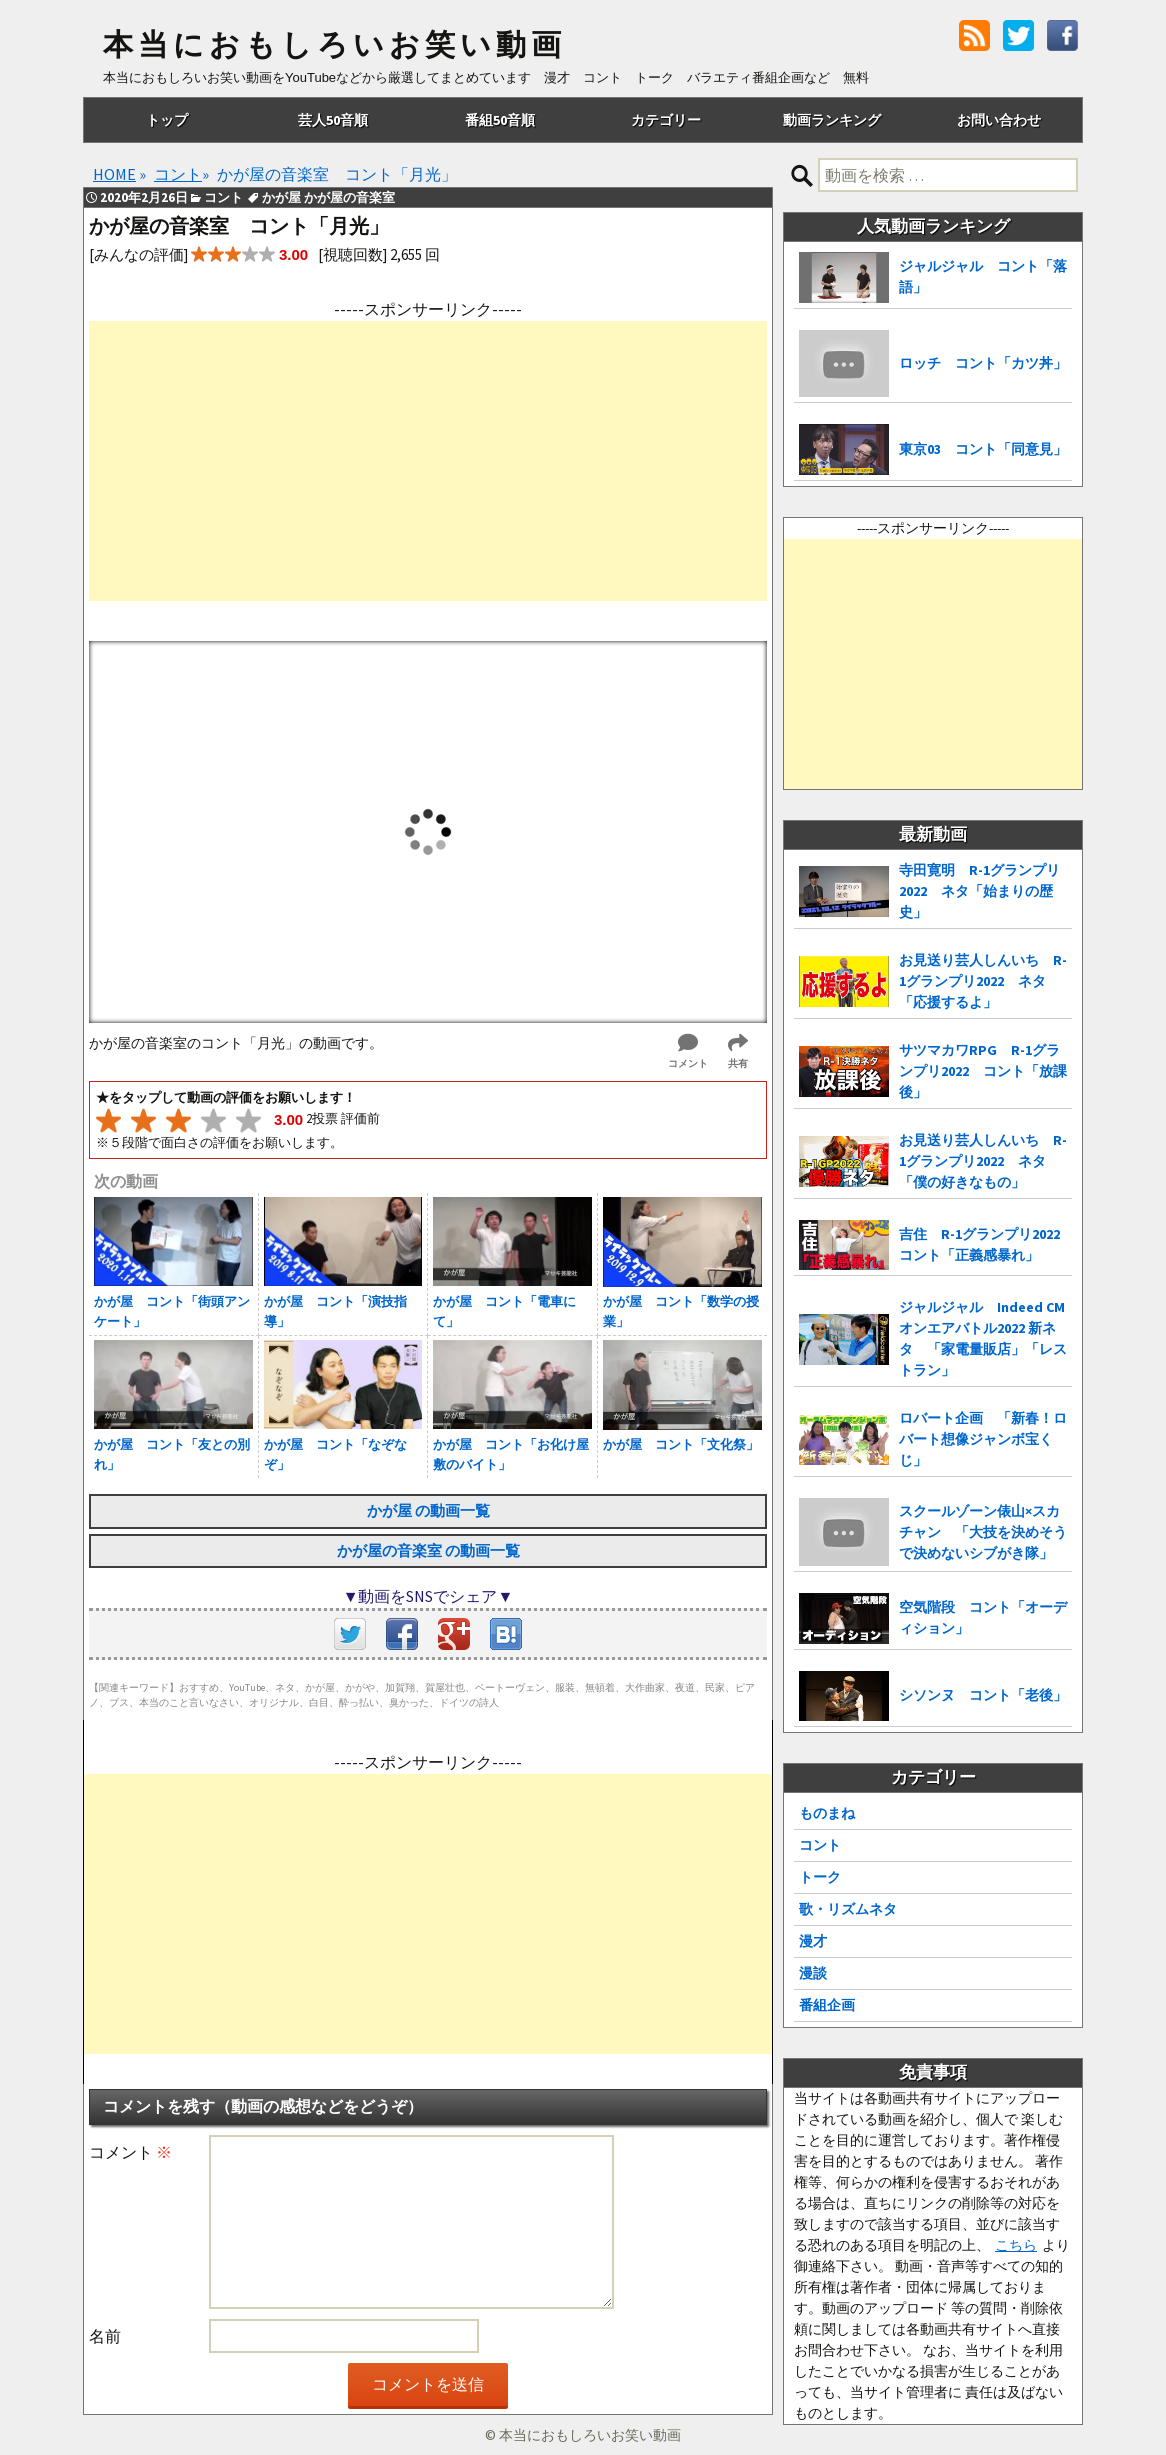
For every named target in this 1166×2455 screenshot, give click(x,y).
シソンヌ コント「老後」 (983, 1695)
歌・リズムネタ (848, 1909)
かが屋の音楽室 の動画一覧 (428, 1550)
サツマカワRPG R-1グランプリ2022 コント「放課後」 (983, 1071)
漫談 (813, 1973)
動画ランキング (832, 120)
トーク (820, 1877)
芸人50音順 (333, 120)
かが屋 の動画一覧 (428, 1510)
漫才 (813, 1941)
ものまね (827, 1813)
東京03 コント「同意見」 (983, 449)
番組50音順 (500, 120)
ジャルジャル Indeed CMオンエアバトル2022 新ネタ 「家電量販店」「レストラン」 (983, 1338)
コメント (130, 2152)
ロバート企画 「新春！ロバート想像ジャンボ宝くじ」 (983, 1439)
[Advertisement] (428, 461)
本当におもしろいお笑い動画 (334, 45)
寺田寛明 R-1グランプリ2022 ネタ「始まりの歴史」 (979, 891)
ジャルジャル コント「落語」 (983, 276)
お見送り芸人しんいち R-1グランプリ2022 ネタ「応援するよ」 (983, 981)
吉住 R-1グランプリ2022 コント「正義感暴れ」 (985, 1244)
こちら (1016, 2245)
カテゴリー (666, 120)
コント (820, 1845)
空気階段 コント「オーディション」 (983, 1617)
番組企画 (827, 2005)
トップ (167, 120)
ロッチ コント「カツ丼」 (983, 363)
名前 (105, 2336)
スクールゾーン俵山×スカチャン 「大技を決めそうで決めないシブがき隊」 (983, 1532)
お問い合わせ (999, 120)
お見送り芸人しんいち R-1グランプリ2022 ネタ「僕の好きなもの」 (983, 1161)
